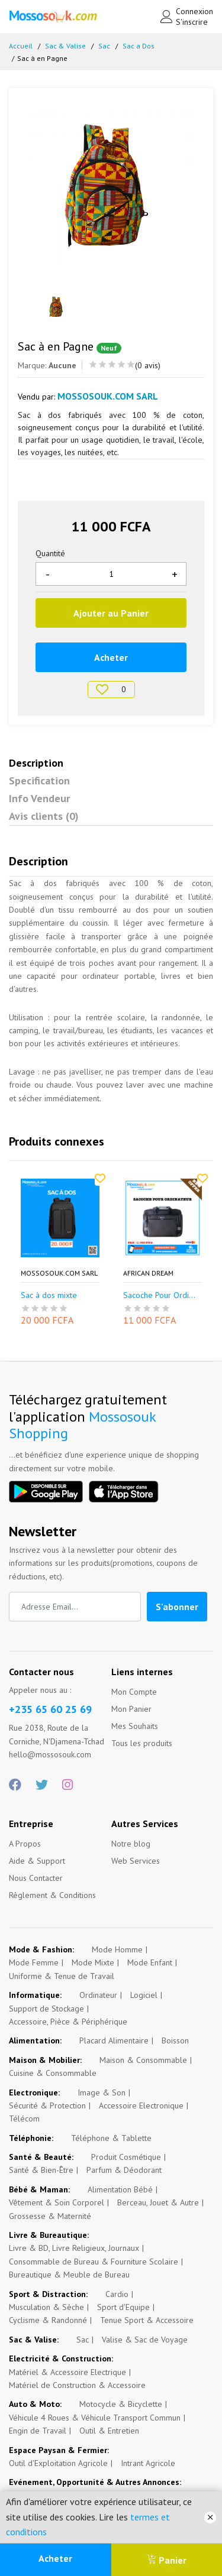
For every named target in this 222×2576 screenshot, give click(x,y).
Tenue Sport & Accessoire (147, 2320)
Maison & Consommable (143, 2060)
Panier (166, 2560)
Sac (104, 45)
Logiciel (143, 1995)
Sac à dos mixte (49, 1295)
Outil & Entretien (109, 2430)
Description (36, 763)
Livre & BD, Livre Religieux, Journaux (74, 2248)
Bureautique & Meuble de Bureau (69, 2274)
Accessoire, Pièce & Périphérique (68, 2021)
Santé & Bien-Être (41, 2170)
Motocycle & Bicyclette (120, 2404)
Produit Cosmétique (126, 2157)
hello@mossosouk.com (50, 1754)
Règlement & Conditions (52, 1895)
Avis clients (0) (44, 816)
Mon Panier (131, 1709)
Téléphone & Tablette (111, 2138)
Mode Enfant (149, 1962)
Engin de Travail (37, 2430)
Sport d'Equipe (123, 2307)
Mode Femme (34, 1962)
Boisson (175, 2040)
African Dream (148, 1273)
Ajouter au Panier (111, 613)
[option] (111, 185)
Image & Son (102, 2092)
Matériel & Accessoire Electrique (67, 2372)
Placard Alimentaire (114, 2040)
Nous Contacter (36, 1878)
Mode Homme (117, 1949)
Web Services (135, 1860)
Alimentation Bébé (120, 2189)
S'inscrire (192, 22)
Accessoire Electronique (141, 2105)
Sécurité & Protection (47, 2105)
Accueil (21, 45)
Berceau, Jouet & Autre (158, 2202)
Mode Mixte (93, 1962)
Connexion (194, 11)
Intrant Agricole (148, 2463)
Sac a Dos (139, 45)
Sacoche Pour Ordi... (159, 1295)
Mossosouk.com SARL (59, 1273)
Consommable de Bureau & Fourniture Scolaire (93, 2261)
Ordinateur (98, 1995)
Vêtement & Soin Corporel (56, 2202)
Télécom (24, 2118)
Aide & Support (37, 1860)
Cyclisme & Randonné (48, 2320)
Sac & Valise (65, 45)
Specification (39, 780)
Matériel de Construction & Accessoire (77, 2385)
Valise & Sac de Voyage (145, 2339)
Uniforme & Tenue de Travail (61, 1976)
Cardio (116, 2294)
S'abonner (177, 1607)
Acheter (55, 2558)
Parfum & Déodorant (124, 2170)
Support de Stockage (46, 2008)
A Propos (25, 1843)
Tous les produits (141, 1743)
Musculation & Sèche (46, 2307)
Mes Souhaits (134, 1726)
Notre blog (130, 1843)
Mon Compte (134, 1691)
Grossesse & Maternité (50, 2216)
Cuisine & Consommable (52, 2073)
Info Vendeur (39, 798)
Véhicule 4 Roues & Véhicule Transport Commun (95, 2417)
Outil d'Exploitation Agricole (58, 2463)
